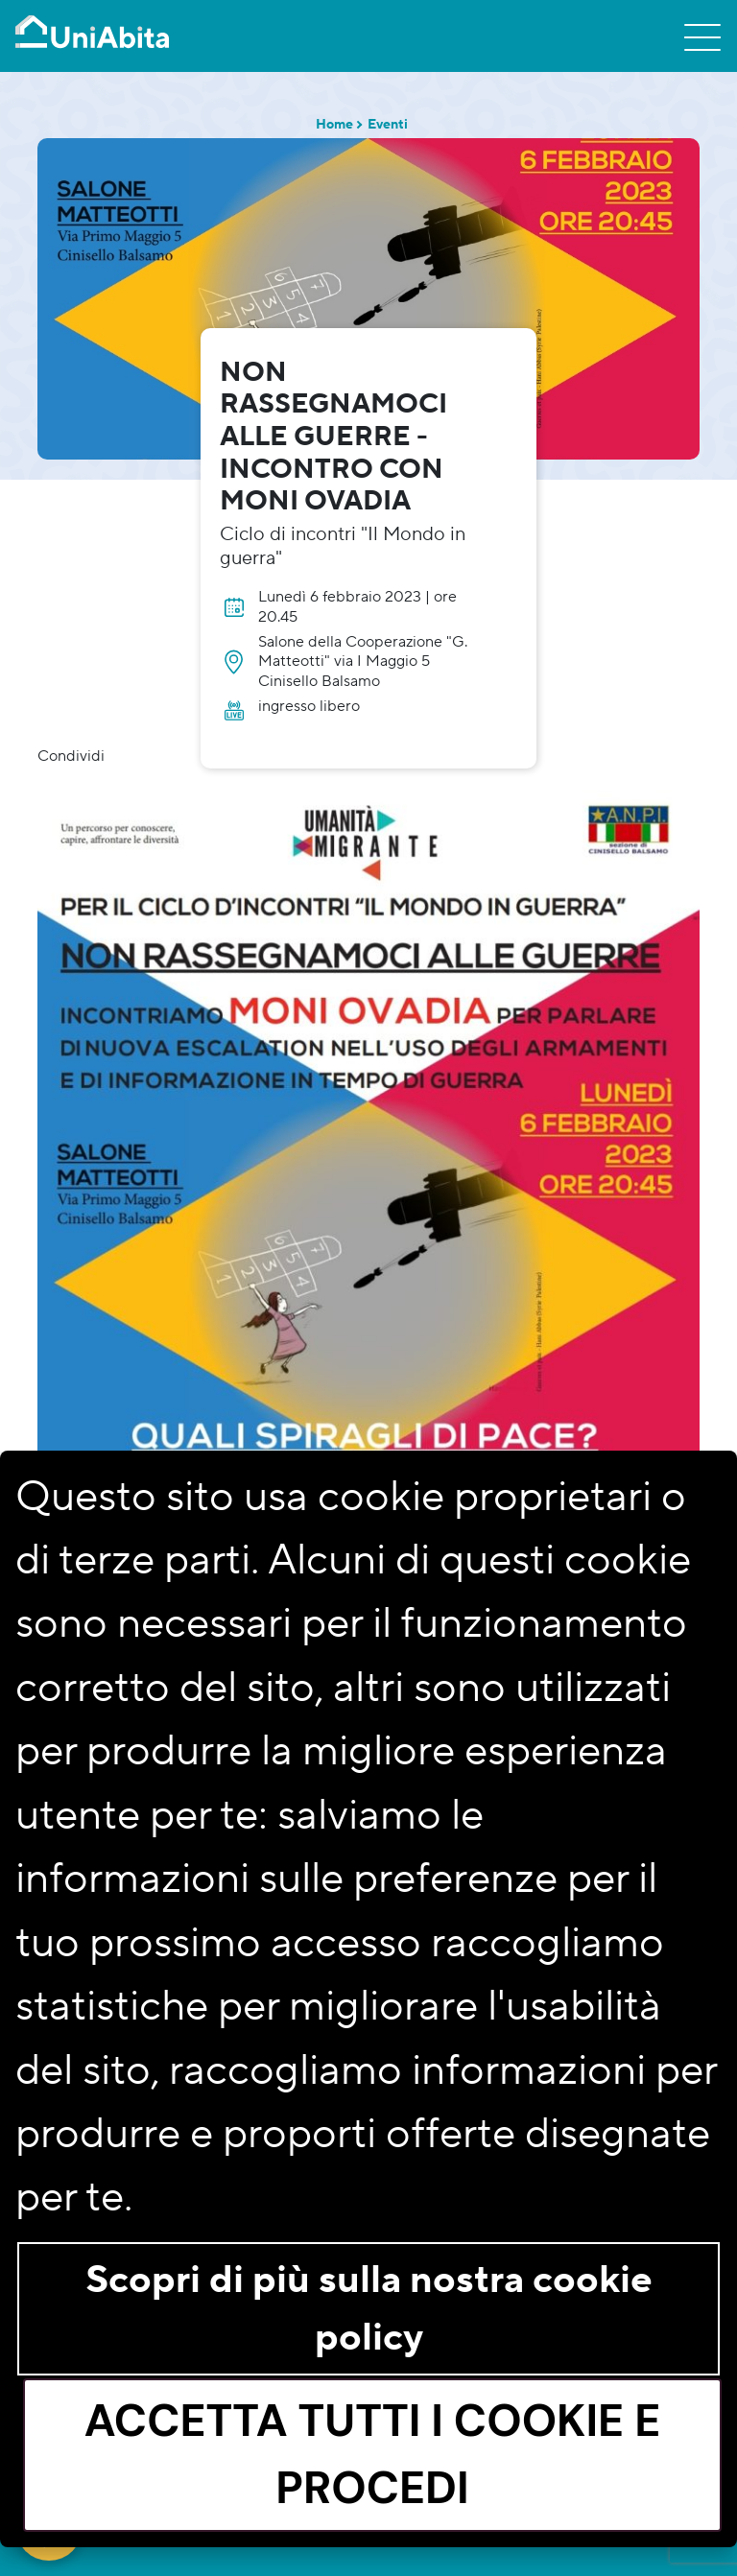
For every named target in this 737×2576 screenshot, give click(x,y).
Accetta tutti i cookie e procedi (372, 2454)
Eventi (388, 124)
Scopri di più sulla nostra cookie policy (369, 2309)
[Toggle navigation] (702, 36)
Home (334, 124)
